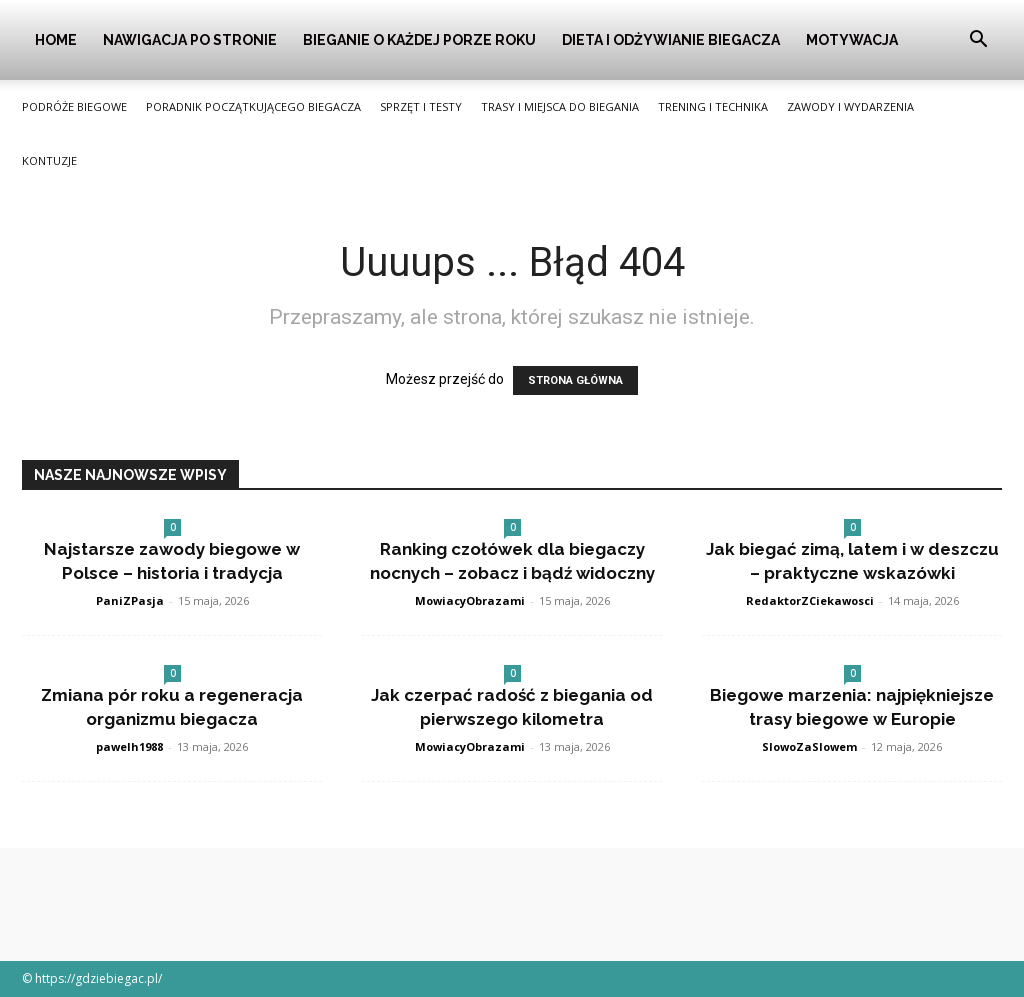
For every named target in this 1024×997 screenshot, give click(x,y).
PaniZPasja (130, 600)
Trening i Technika (713, 106)
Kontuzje (49, 160)
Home (56, 40)
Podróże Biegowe (74, 106)
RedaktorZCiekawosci (810, 600)
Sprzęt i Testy (421, 106)
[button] (978, 41)
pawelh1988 (129, 746)
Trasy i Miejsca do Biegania (560, 106)
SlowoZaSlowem (809, 746)
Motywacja (852, 40)
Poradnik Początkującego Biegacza (253, 106)
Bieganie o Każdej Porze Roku (419, 40)
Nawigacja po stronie (190, 40)
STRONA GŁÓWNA (575, 380)
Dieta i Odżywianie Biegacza (671, 40)
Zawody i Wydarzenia (850, 106)
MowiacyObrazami (470, 600)
